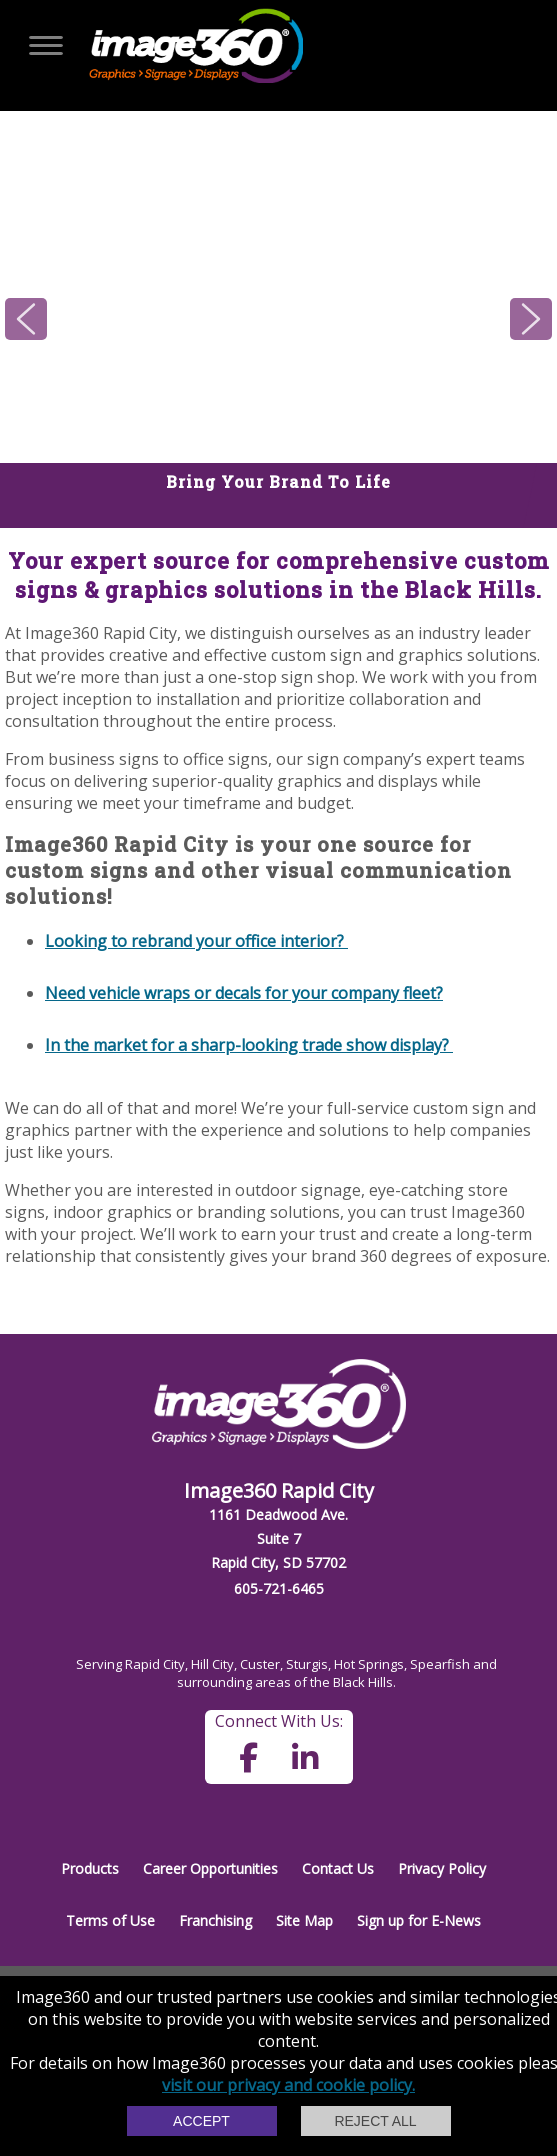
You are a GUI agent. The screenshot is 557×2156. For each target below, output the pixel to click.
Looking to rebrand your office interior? (196, 941)
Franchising (215, 1920)
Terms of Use (110, 1920)
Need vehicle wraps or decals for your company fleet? (244, 993)
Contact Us (338, 1868)
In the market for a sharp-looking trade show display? (249, 1045)
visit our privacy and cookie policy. (288, 2085)
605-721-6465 (279, 1588)
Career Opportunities (210, 1868)
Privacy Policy (442, 1868)
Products (90, 1868)
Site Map (304, 1920)
